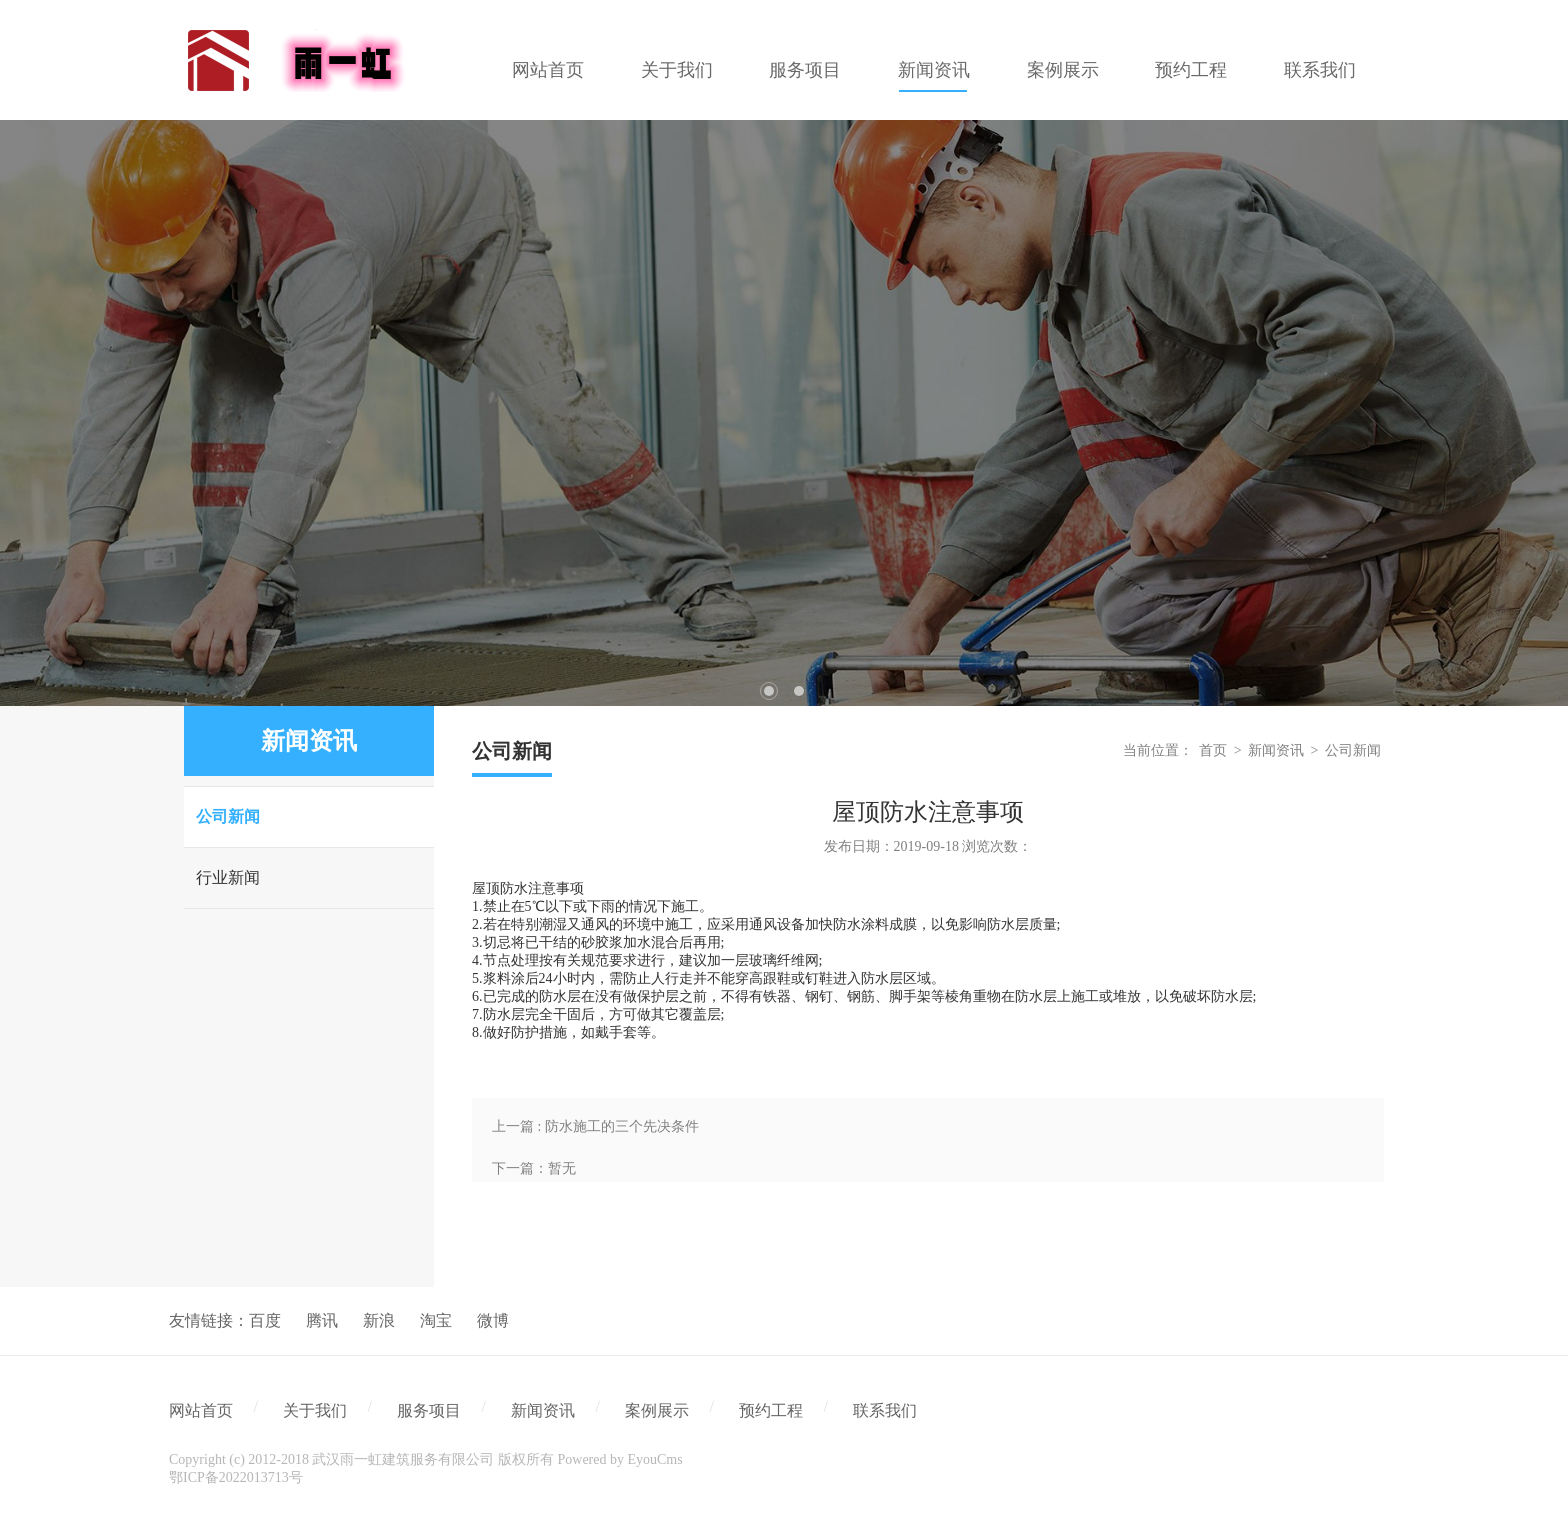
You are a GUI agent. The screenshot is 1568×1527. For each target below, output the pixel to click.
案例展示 (657, 1410)
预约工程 (771, 1410)
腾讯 (322, 1320)
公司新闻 (228, 816)
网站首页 (201, 1410)
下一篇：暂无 (534, 1168)
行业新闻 (228, 877)
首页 (1213, 750)
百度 (265, 1320)
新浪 (379, 1320)
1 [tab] (769, 691)
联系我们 (885, 1410)
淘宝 (436, 1320)
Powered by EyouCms (618, 1459)
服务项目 (429, 1410)
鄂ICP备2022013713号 (236, 1477)
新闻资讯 (1276, 750)
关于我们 (315, 1410)
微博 (493, 1320)
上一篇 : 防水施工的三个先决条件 (595, 1126)
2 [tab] (799, 691)
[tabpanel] (784, 413)
